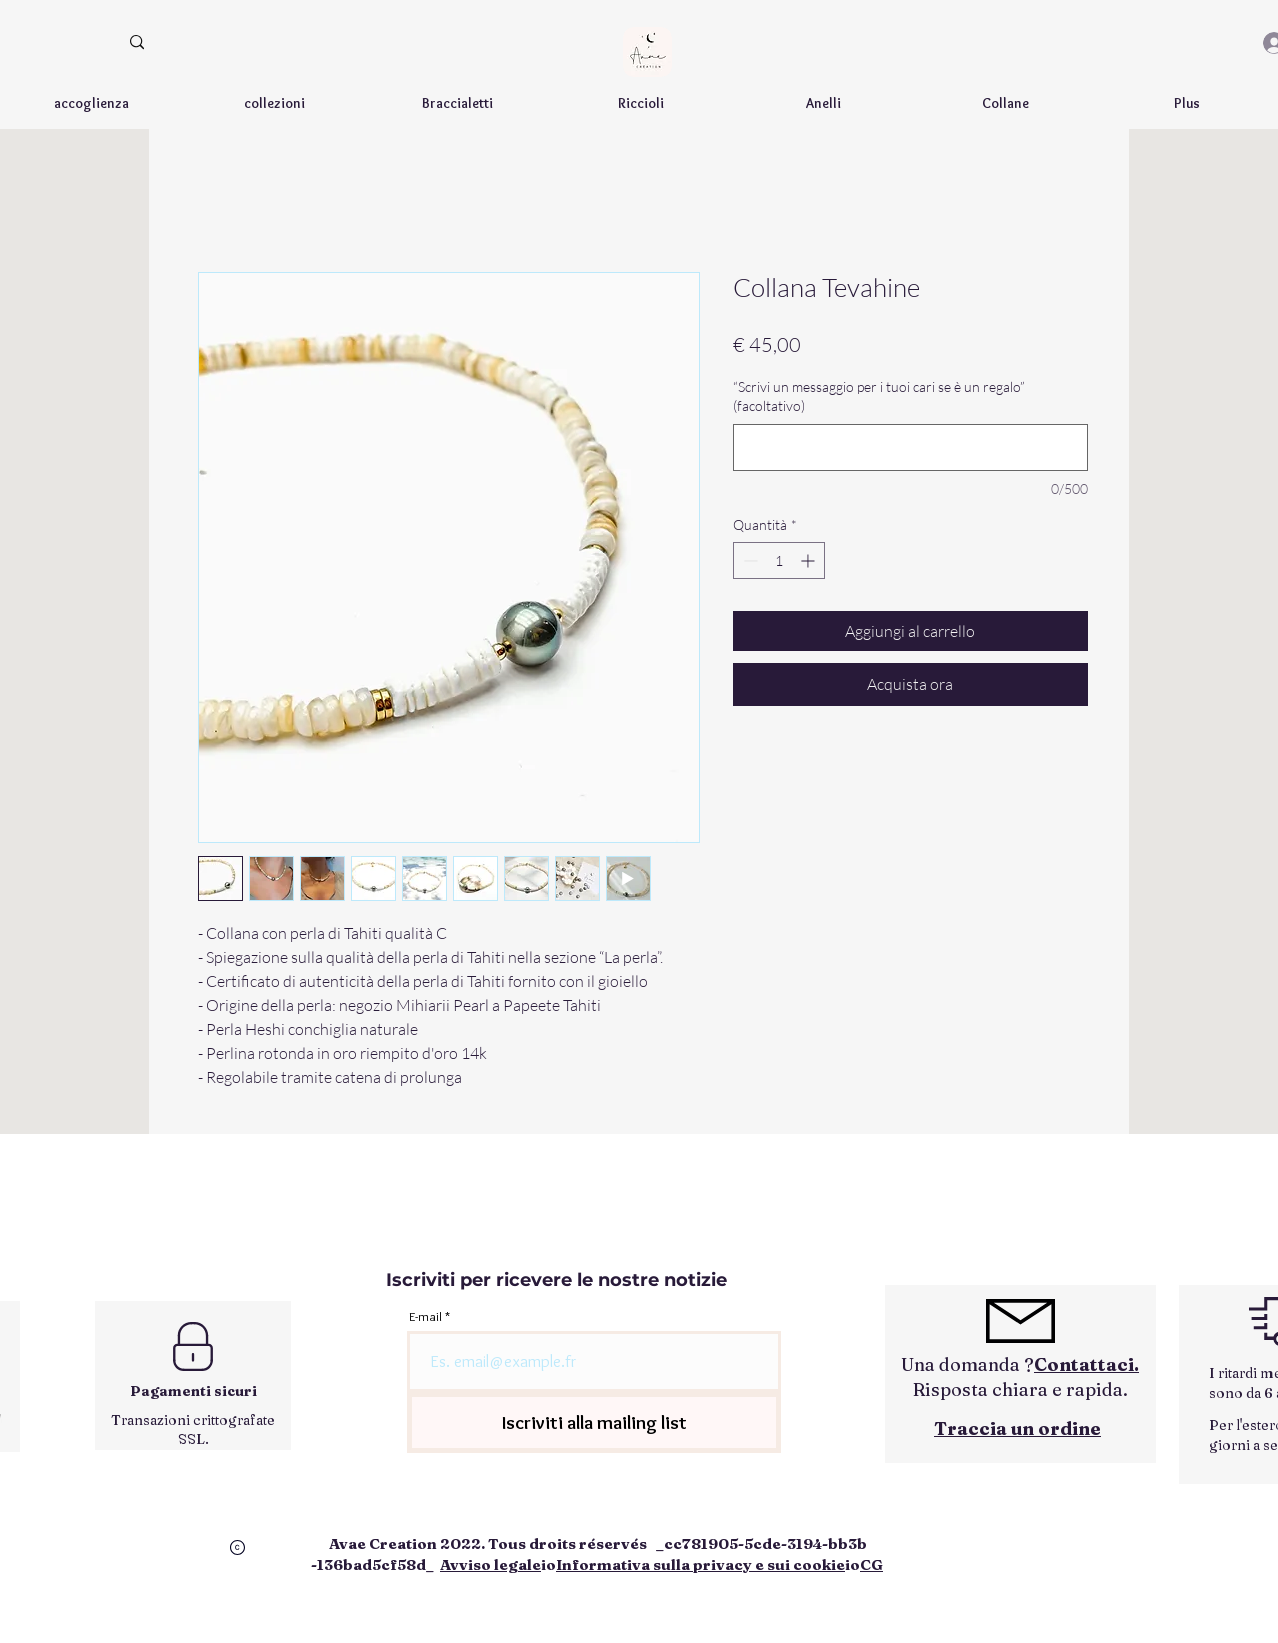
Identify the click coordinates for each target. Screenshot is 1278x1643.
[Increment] (809, 560)
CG (871, 1564)
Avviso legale (490, 1564)
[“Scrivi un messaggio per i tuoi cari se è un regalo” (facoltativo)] (910, 447)
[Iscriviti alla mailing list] (594, 1422)
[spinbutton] (779, 560)
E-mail (425, 1316)
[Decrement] (748, 560)
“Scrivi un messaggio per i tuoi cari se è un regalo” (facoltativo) (879, 396)
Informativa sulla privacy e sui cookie (700, 1564)
